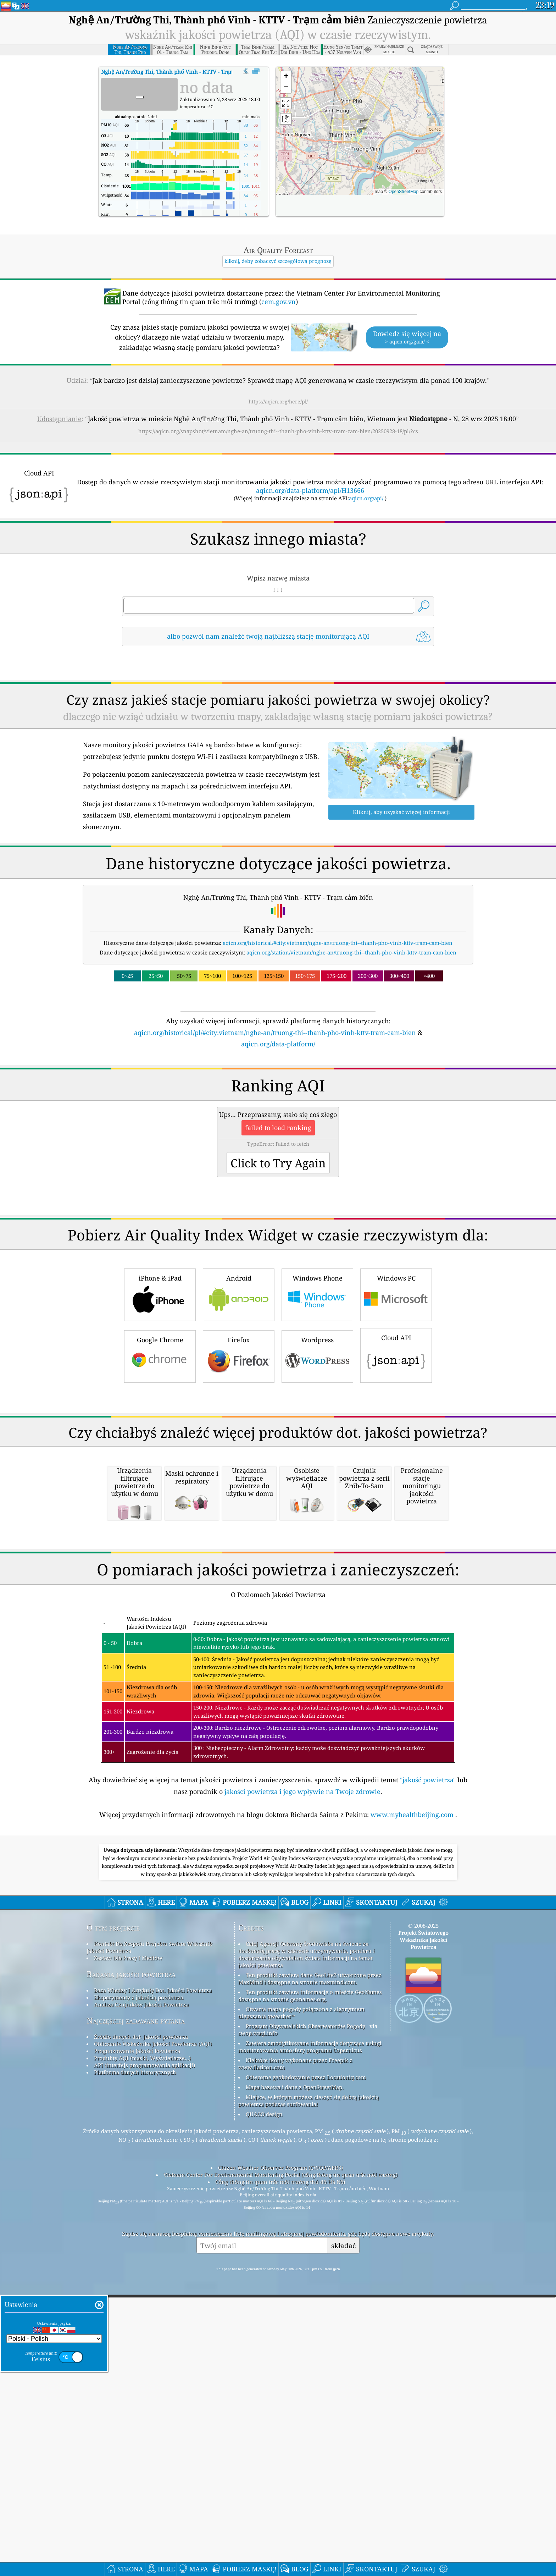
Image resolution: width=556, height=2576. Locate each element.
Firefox (239, 1455)
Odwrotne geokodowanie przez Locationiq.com (306, 2375)
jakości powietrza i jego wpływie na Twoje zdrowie (302, 2089)
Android (239, 1393)
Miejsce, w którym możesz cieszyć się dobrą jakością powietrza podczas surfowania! (308, 2398)
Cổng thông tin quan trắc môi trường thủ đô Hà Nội (280, 2479)
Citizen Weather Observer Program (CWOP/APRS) (280, 2465)
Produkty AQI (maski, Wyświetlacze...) (142, 2356)
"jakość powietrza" (428, 2078)
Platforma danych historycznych (135, 2370)
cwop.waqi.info (258, 2331)
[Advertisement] (278, 1111)
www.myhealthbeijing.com (413, 2112)
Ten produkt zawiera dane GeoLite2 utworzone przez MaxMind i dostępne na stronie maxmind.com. (310, 2276)
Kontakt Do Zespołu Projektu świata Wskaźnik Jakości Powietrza (149, 2245)
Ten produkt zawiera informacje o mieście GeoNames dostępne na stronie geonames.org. (310, 2293)
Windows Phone (317, 1393)
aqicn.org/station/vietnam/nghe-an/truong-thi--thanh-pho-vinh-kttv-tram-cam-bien (351, 952)
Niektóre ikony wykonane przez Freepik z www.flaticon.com (295, 2362)
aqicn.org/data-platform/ (278, 1044)
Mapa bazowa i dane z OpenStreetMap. (295, 2385)
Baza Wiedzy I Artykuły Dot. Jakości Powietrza (153, 2288)
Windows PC (396, 1393)
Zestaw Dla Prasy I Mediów (128, 2255)
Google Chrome (160, 1455)
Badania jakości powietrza (131, 2272)
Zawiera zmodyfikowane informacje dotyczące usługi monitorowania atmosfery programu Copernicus (310, 2345)
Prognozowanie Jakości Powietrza (137, 2348)
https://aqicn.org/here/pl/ (278, 401)
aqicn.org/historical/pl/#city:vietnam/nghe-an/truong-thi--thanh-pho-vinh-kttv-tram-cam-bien (275, 1032)
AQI (185, 71)
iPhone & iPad (160, 1393)
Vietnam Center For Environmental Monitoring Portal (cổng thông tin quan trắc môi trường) (280, 2472)
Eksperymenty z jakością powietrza (138, 2295)
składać (343, 2543)
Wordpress (317, 1455)
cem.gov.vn (278, 301)
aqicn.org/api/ (366, 498)
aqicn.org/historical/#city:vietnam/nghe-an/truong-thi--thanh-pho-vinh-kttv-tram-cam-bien (337, 942)
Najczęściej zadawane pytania (136, 2318)
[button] (359, 127)
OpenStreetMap (404, 191)
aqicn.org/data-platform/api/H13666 (310, 490)
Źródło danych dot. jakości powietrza (141, 2334)
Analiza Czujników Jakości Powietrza (141, 2302)
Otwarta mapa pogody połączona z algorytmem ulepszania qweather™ (301, 2310)
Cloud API (396, 1454)
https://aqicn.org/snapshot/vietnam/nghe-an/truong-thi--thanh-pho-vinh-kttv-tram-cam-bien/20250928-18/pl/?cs (278, 431)
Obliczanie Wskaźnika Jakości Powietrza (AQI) (153, 2341)
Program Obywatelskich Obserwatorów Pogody (305, 2324)
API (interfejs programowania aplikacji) (144, 2363)
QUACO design (264, 2412)
